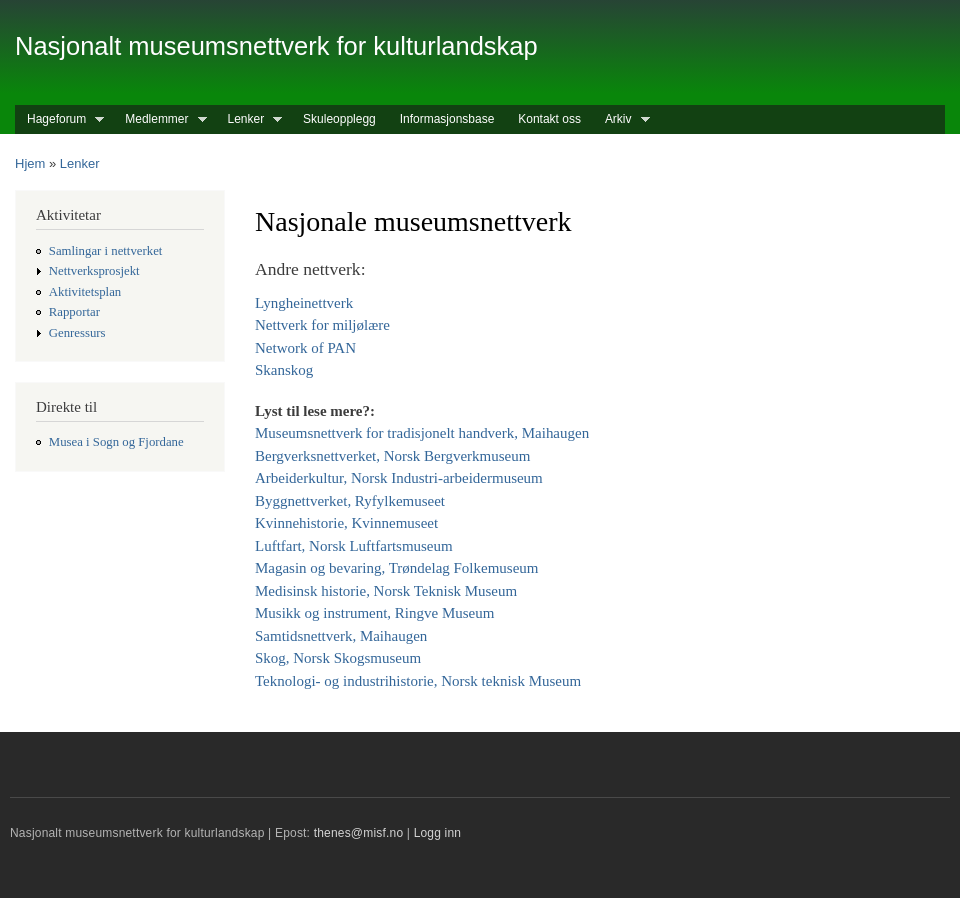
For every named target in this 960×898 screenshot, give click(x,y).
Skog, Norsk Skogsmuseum (338, 658)
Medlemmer (159, 119)
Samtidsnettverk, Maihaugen (341, 636)
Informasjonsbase (447, 119)
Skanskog (284, 370)
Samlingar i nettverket (106, 251)
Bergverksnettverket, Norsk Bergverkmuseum (392, 456)
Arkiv (621, 119)
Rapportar (74, 312)
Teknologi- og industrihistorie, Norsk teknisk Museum (418, 681)
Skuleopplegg (339, 119)
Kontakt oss (549, 119)
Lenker (249, 119)
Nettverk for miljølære (322, 325)
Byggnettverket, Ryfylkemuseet (350, 501)
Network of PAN (305, 348)
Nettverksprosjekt (94, 271)
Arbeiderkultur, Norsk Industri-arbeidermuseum (399, 478)
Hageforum (59, 119)
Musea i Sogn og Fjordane (116, 442)
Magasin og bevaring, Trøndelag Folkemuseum (396, 568)
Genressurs (77, 333)
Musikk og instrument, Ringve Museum (374, 613)
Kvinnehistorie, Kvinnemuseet (346, 523)
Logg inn (438, 833)
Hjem (30, 163)
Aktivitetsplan (85, 292)
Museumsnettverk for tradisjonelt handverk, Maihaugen (422, 433)
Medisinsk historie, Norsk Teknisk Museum (386, 591)
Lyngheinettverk (304, 303)
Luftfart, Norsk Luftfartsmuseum (354, 546)
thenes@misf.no (359, 833)
